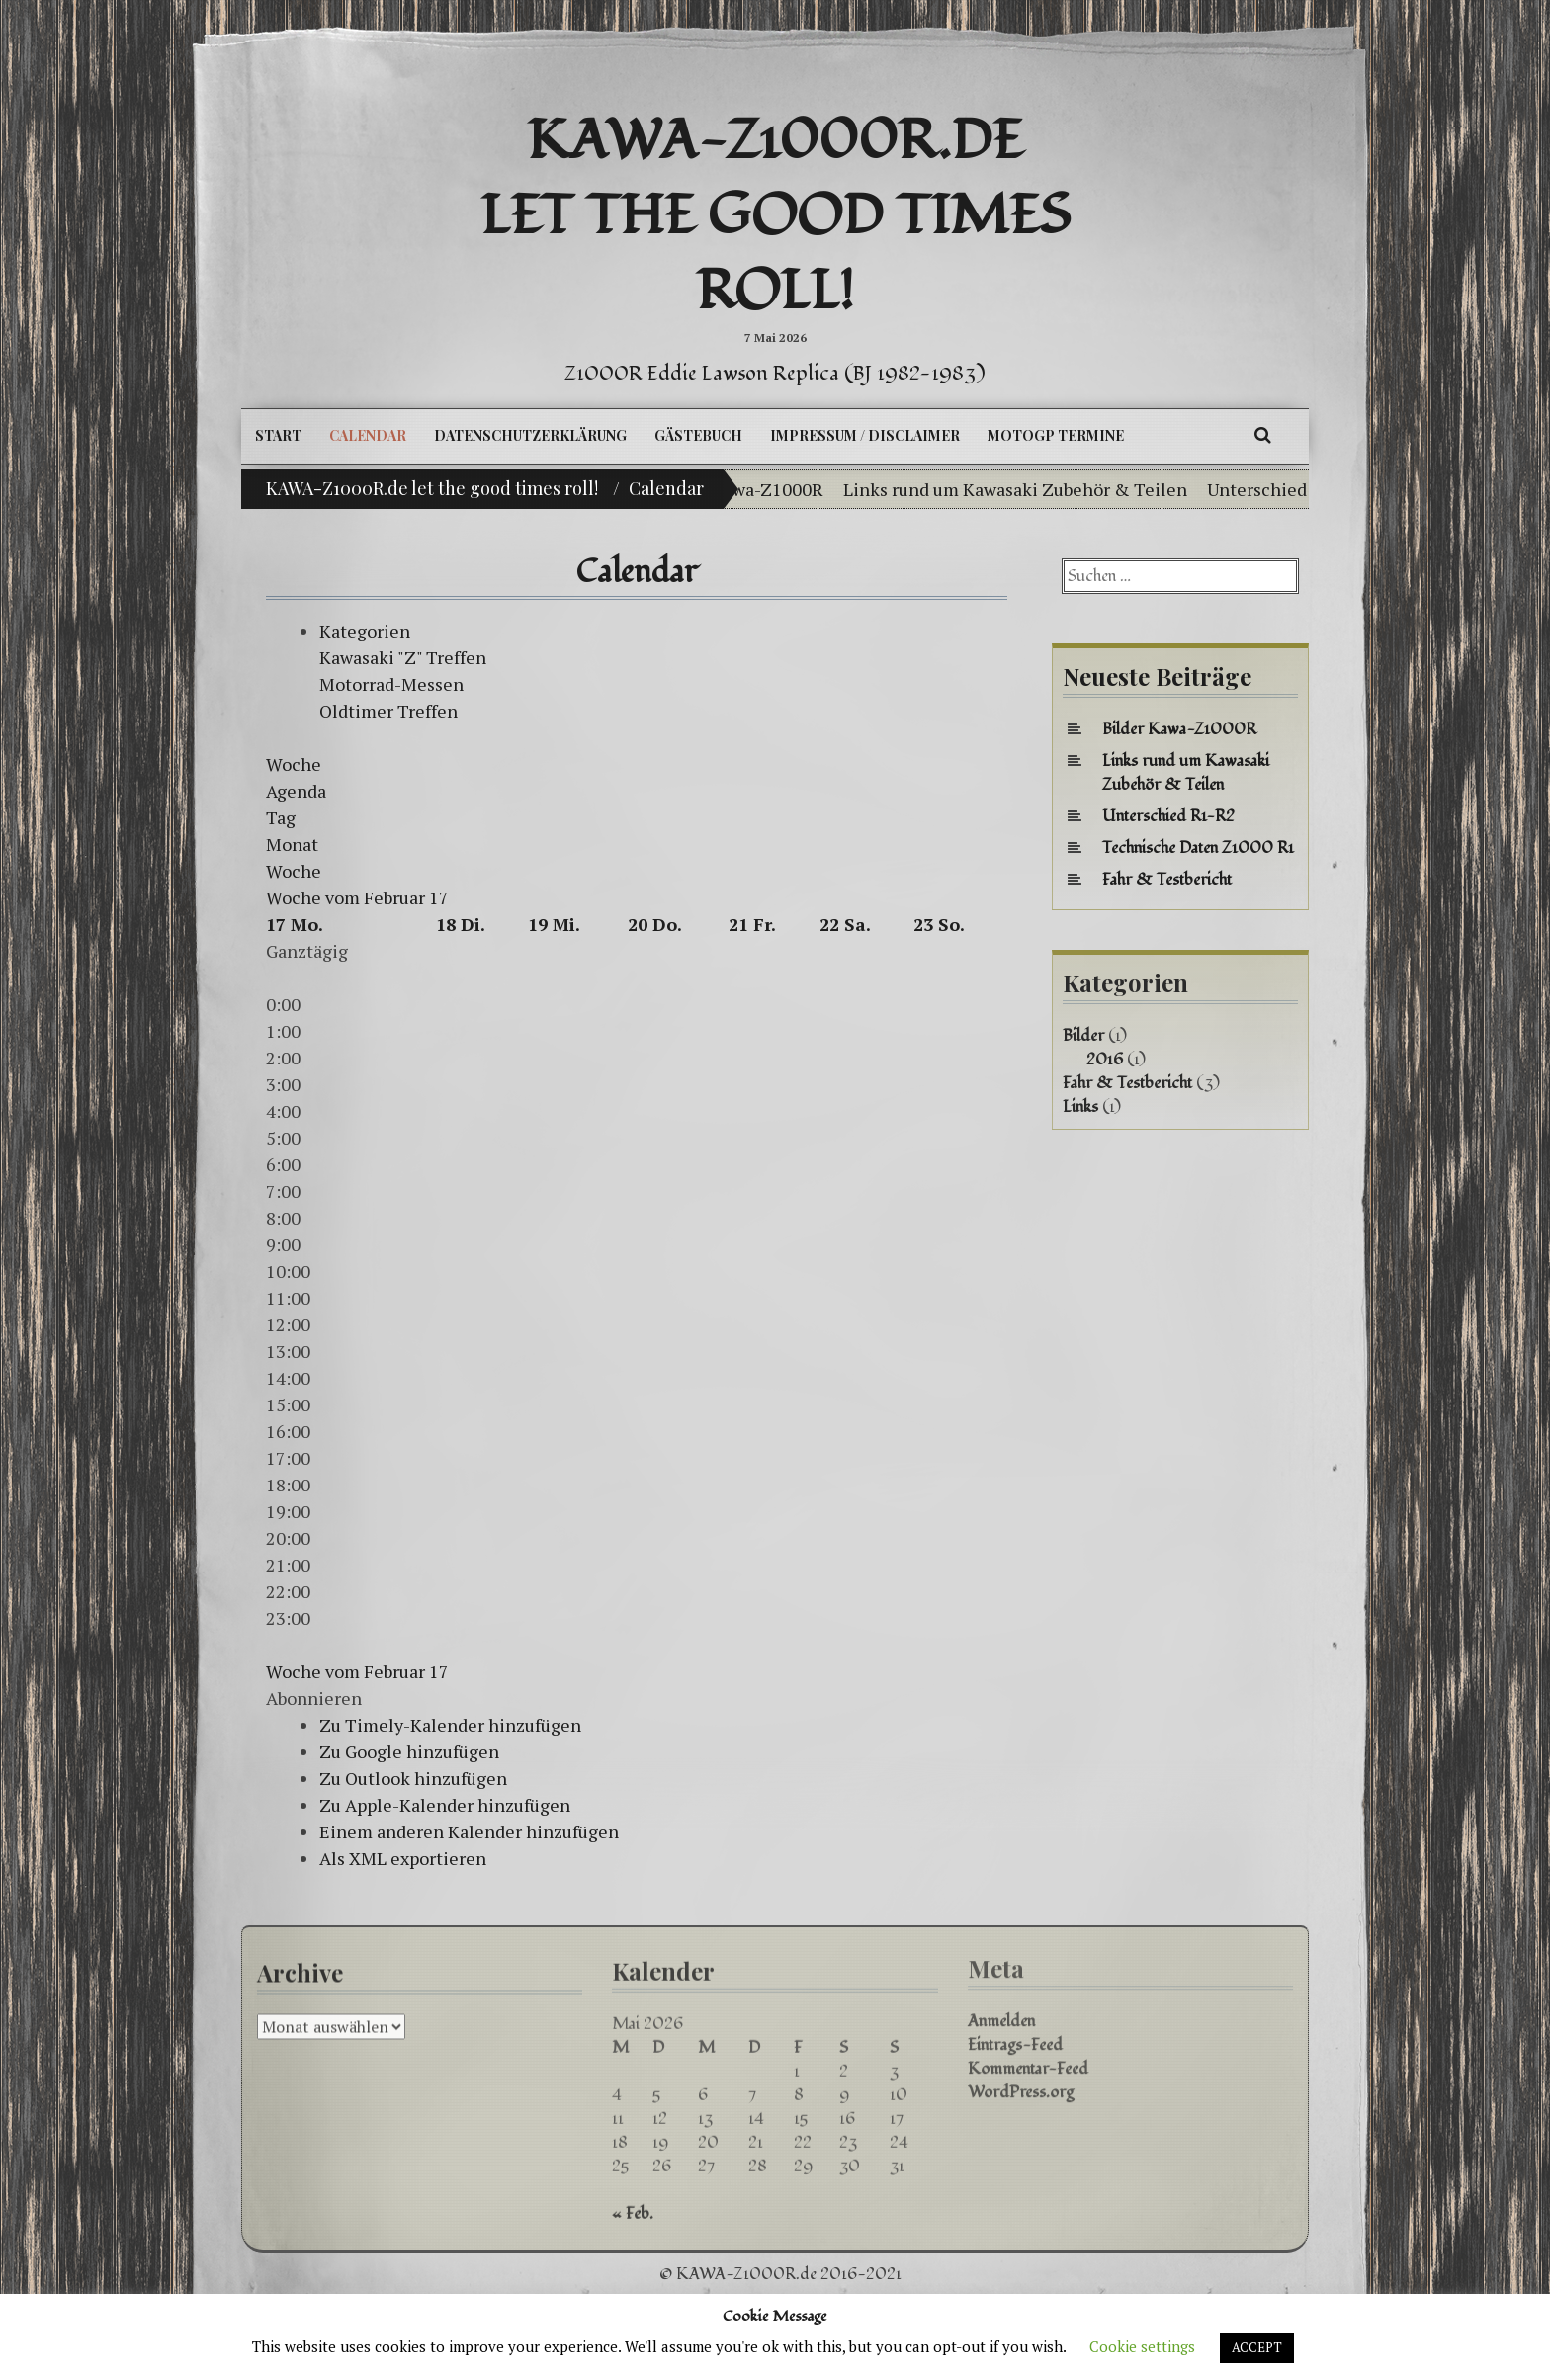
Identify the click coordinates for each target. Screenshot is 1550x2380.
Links (1080, 1107)
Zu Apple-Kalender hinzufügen (444, 1805)
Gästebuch (698, 435)
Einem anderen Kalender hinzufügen (469, 1831)
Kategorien (364, 630)
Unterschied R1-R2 (1168, 816)
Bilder (1083, 1036)
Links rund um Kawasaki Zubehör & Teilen (1043, 489)
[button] (314, 1698)
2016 (1104, 1059)
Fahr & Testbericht (1167, 880)
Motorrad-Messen (391, 684)
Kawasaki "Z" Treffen (402, 657)
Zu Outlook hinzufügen (413, 1778)
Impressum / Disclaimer (865, 435)
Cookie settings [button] (1142, 2346)
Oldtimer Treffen (388, 710)
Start (278, 435)
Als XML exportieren (402, 1858)
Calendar (367, 435)
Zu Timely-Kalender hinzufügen (450, 1725)
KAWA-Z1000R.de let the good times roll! (775, 216)
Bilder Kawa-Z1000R (768, 489)
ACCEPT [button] (1257, 2347)
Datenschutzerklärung (530, 435)
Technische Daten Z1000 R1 (1198, 848)
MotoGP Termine (1056, 435)
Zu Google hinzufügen (409, 1751)
